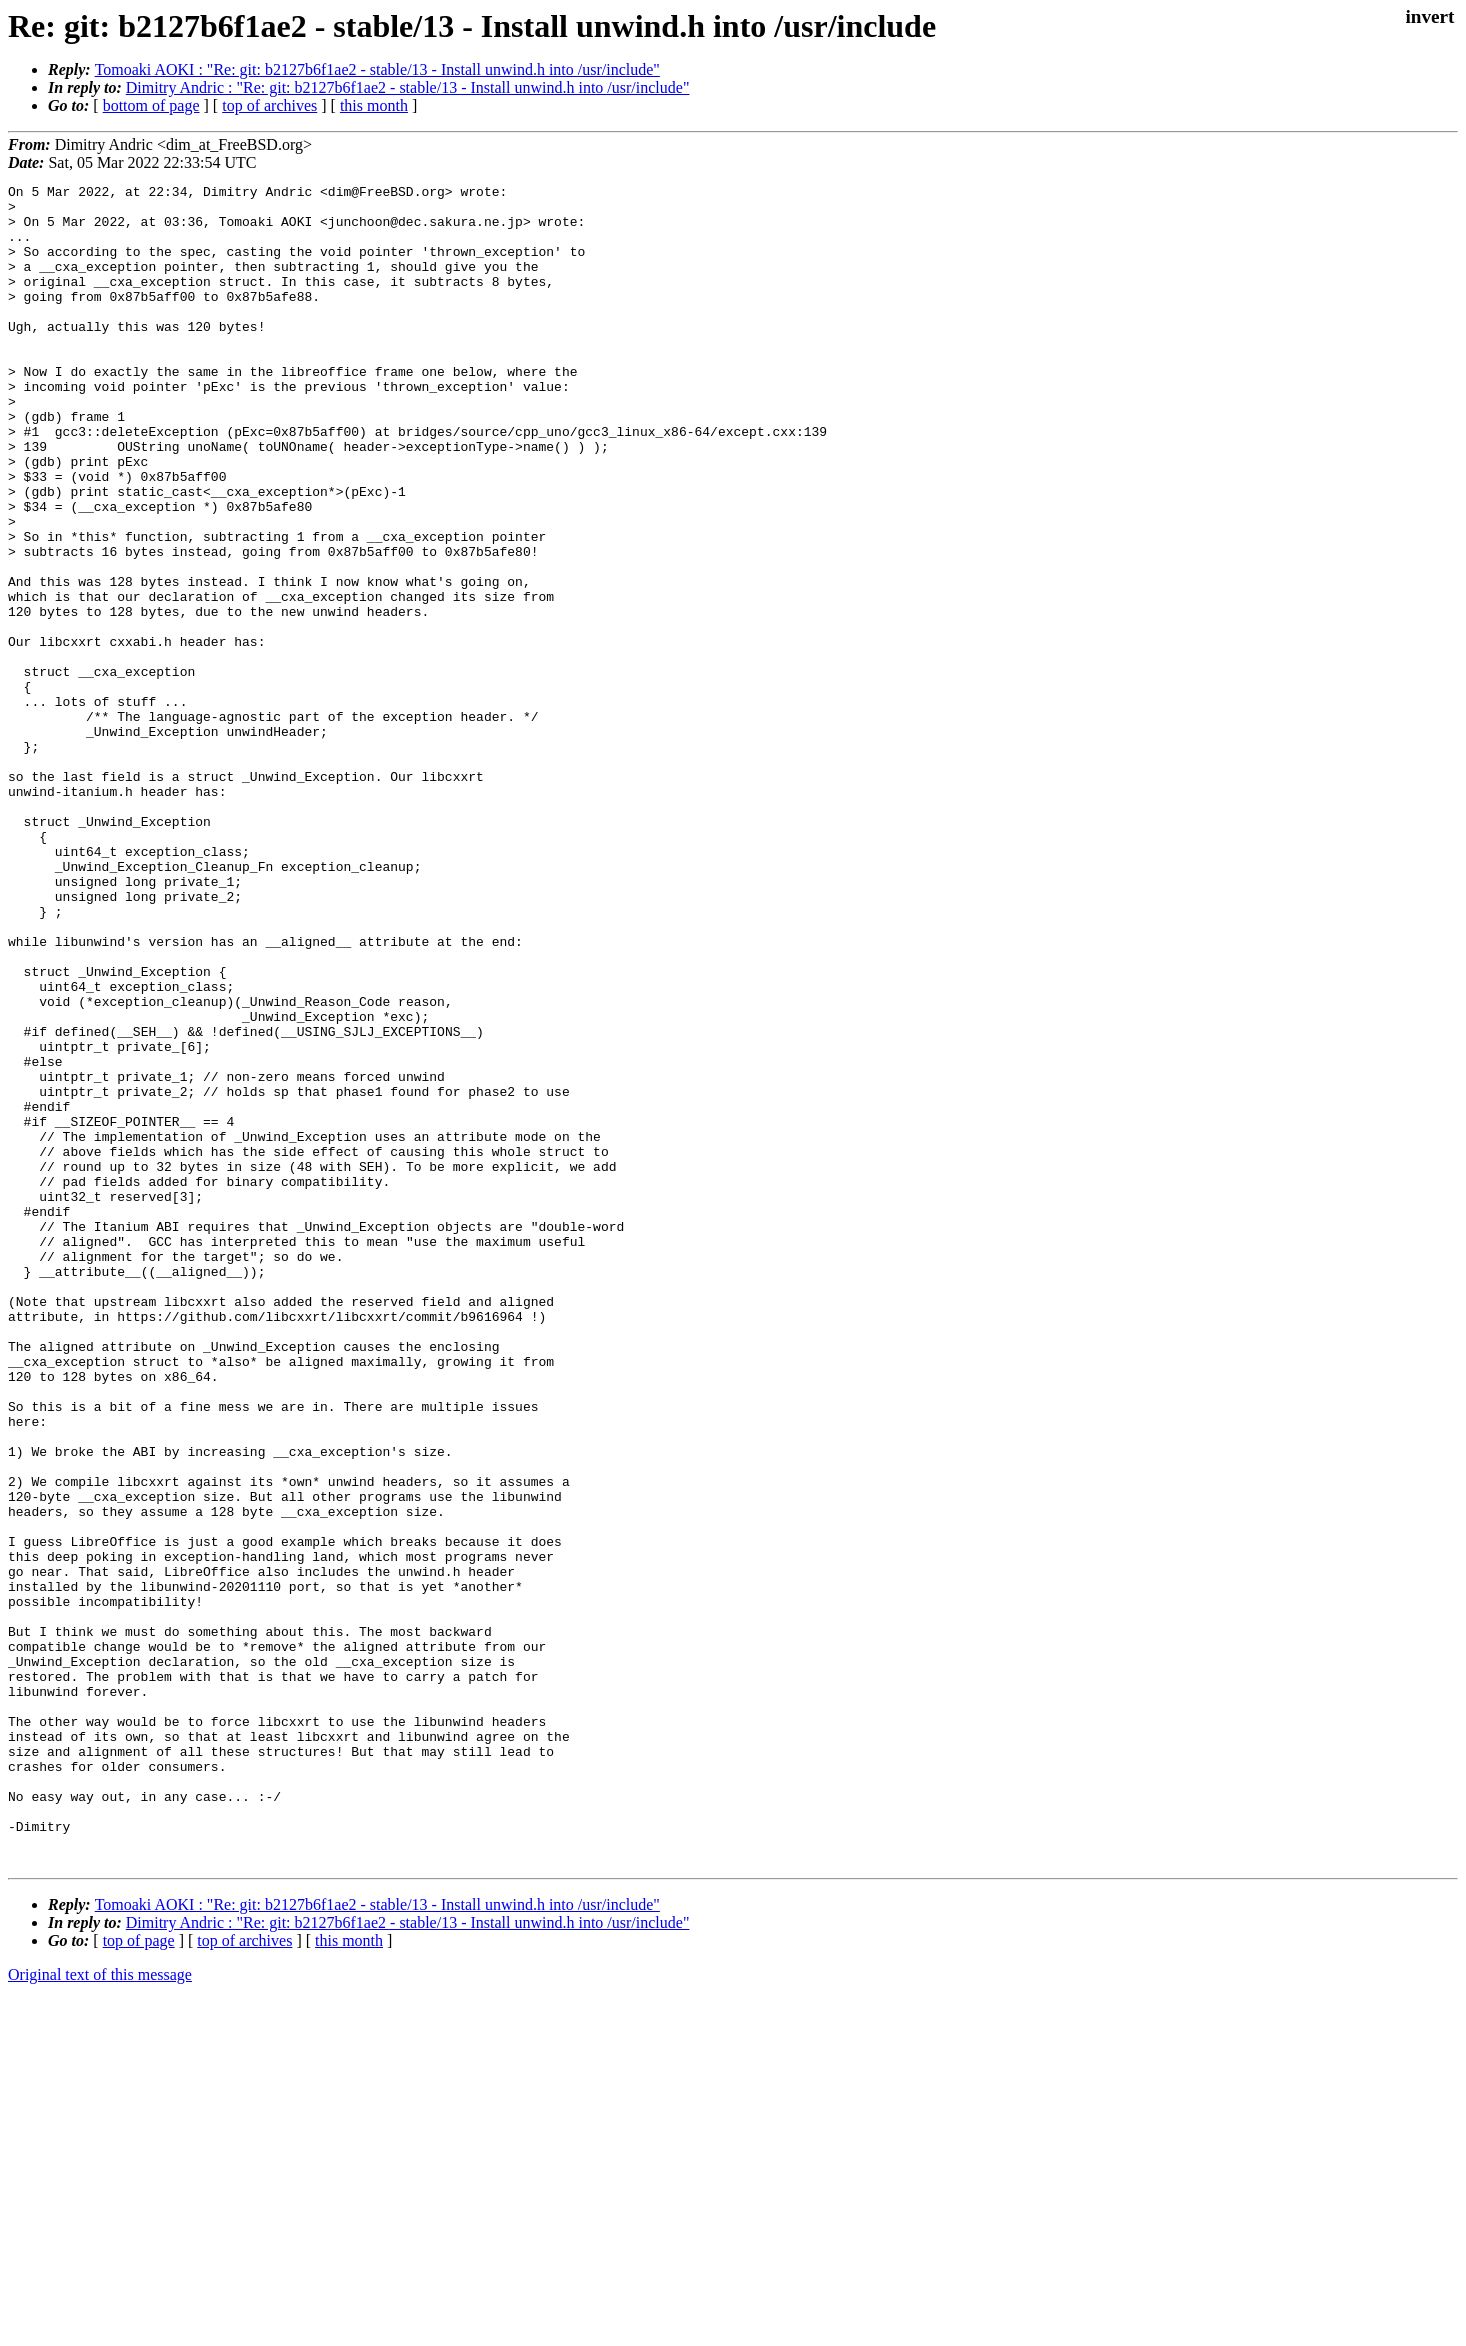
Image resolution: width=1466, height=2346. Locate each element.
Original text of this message (100, 2310)
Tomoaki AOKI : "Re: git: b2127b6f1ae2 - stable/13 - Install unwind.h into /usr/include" (377, 69)
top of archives (269, 105)
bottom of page (151, 105)
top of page (139, 2276)
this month (374, 105)
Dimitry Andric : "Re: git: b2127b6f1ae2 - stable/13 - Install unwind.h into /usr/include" (408, 87)
